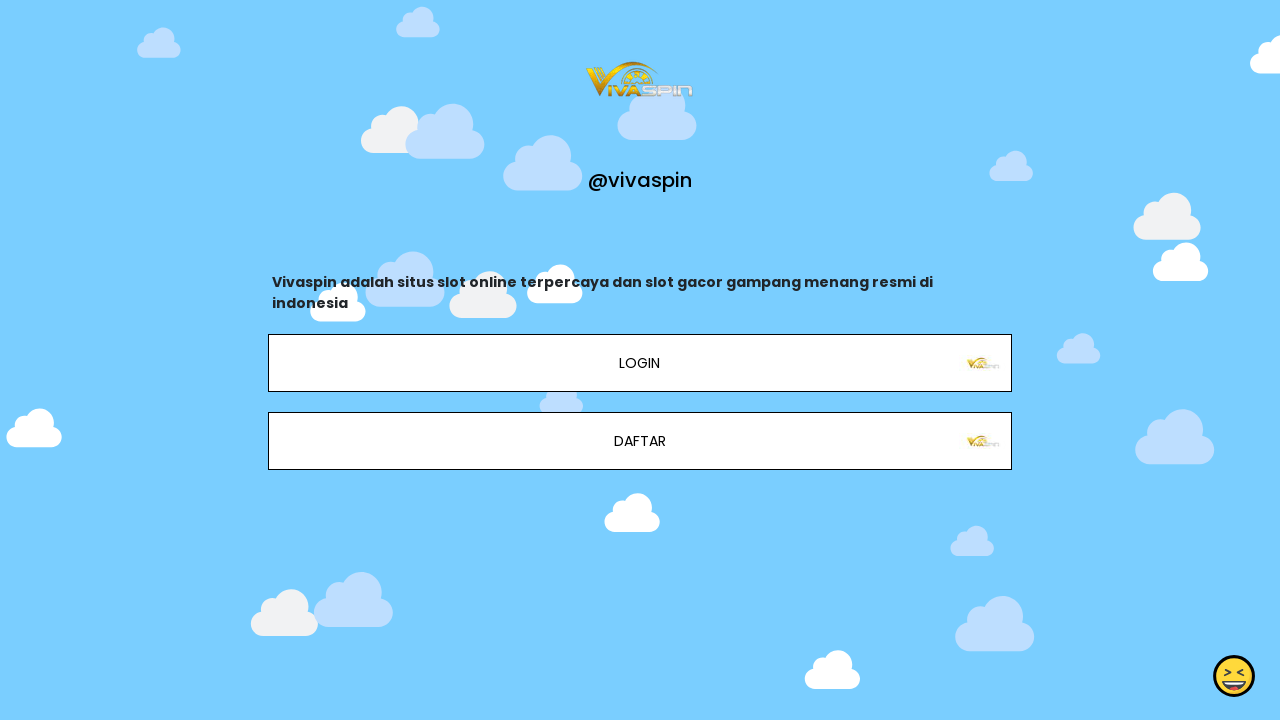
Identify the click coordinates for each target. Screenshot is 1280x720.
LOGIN (639, 363)
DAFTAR (640, 441)
